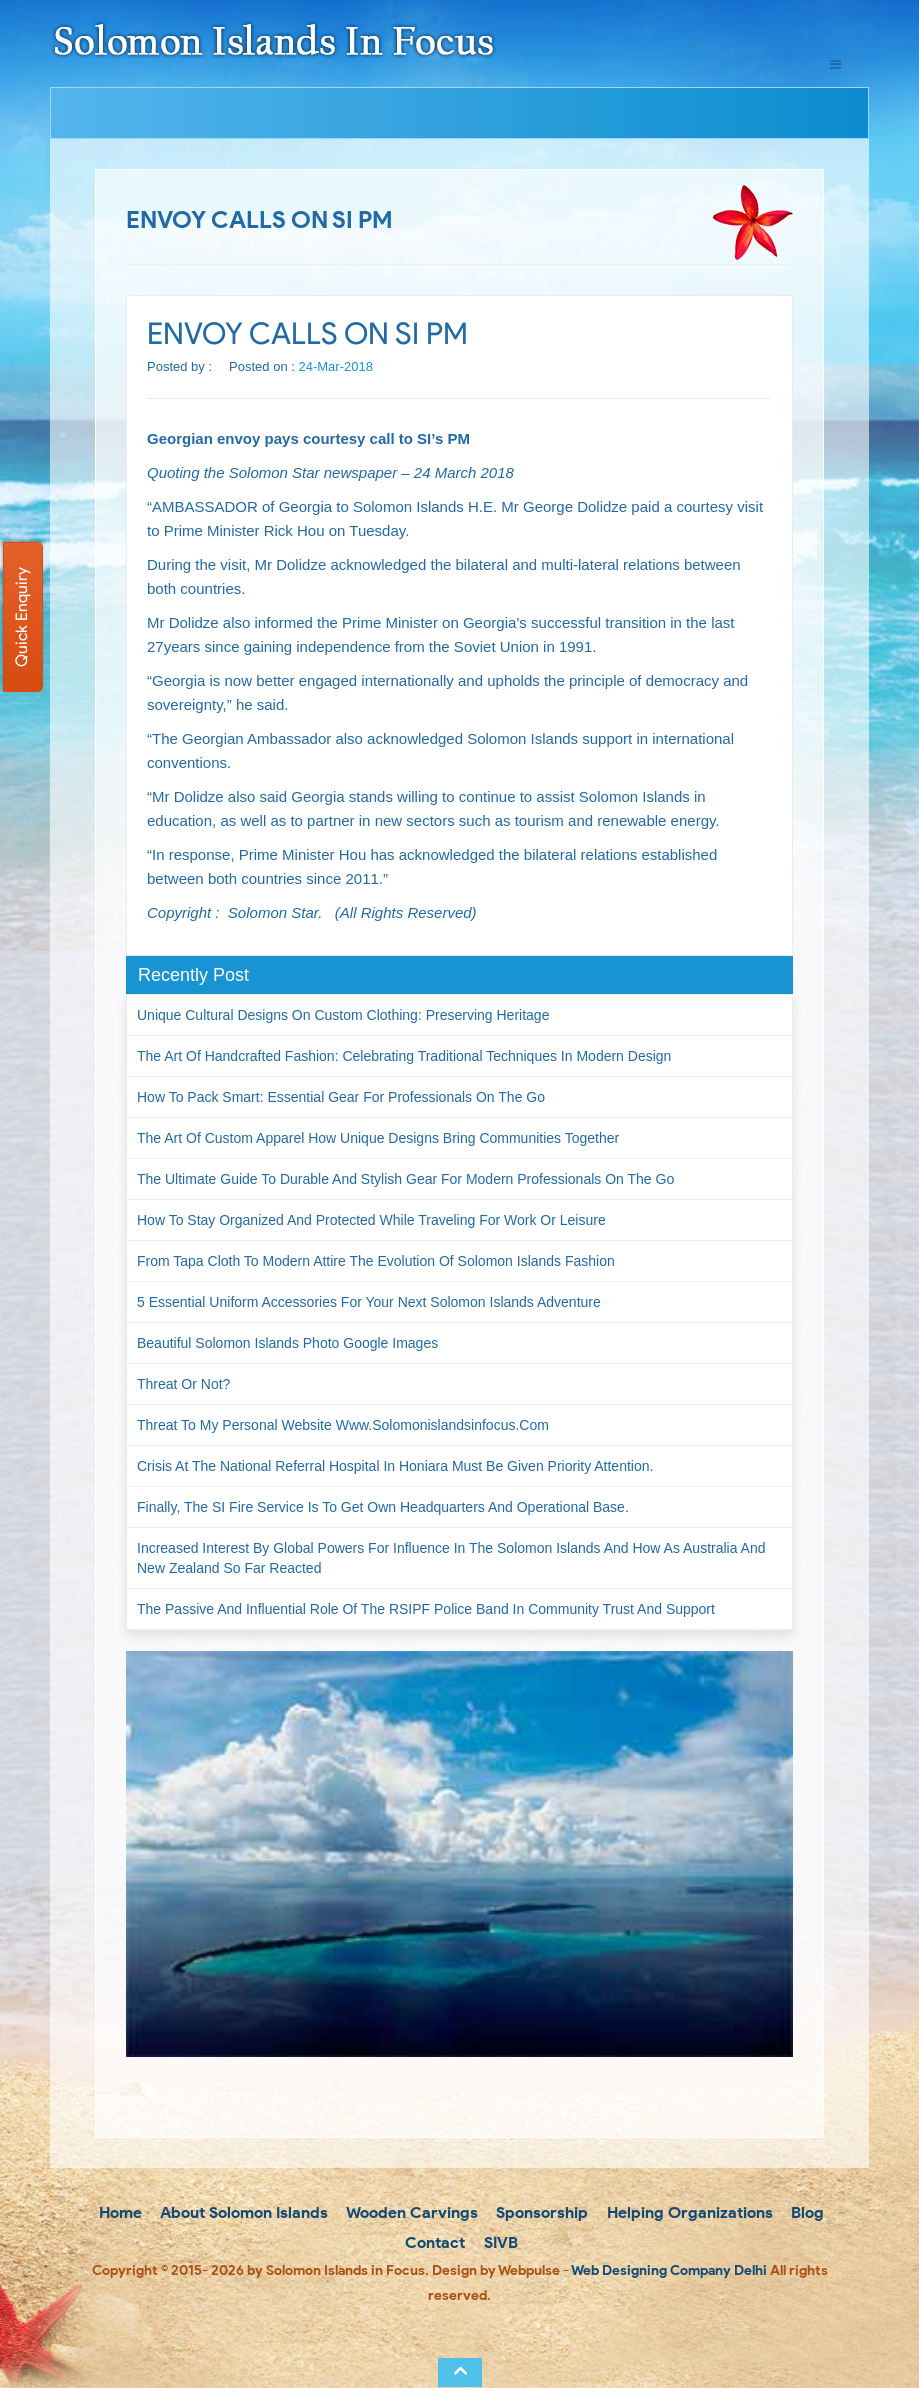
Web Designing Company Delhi (669, 2270)
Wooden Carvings (410, 2212)
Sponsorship (540, 2212)
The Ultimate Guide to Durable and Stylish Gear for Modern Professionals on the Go (405, 1179)
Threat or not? (183, 1384)
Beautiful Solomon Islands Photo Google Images (287, 1343)
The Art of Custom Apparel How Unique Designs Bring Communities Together (378, 1138)
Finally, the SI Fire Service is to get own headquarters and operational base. (383, 1507)
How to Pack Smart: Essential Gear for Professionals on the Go (341, 1097)
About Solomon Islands (242, 2212)
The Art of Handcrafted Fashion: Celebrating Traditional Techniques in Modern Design (404, 1056)
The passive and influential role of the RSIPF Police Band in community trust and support (426, 1609)
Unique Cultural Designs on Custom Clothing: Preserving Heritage (343, 1015)
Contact (433, 2242)
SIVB (499, 2242)
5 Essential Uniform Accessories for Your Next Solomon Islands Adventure (369, 1302)
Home (118, 2212)
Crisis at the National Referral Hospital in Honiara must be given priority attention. (395, 1466)
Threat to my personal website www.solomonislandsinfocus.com (343, 1425)
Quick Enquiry (21, 617)
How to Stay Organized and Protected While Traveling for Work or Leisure (371, 1220)
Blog (805, 2212)
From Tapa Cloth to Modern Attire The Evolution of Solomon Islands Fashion (376, 1261)
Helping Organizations (688, 2212)
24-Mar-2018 (336, 366)
